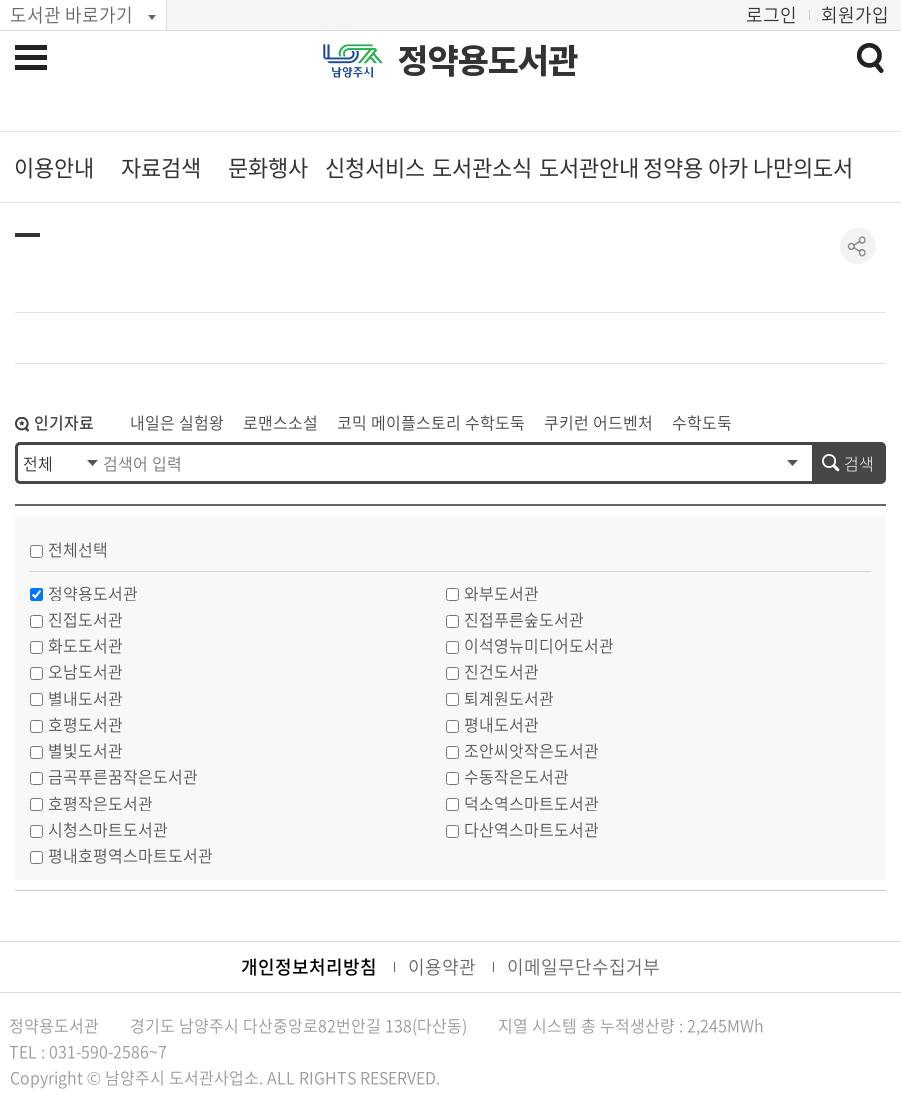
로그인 (771, 14)
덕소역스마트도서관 (531, 803)
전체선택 (78, 549)
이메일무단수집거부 (583, 966)
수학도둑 (702, 422)
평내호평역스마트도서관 (130, 855)
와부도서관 (501, 593)
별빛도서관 (85, 750)
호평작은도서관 (100, 803)
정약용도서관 (488, 61)
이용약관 (442, 966)
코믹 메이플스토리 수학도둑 (431, 422)
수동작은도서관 (516, 776)
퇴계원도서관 (509, 698)
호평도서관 (85, 724)
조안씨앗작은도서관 (531, 750)
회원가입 (855, 14)
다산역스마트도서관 (531, 829)
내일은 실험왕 (177, 422)
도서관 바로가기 (71, 14)
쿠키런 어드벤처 (598, 422)
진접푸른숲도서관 (524, 619)
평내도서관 (501, 724)
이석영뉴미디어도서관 (539, 645)
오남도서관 (85, 671)
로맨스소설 (280, 422)
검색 (859, 463)
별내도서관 (85, 698)
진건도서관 (501, 671)
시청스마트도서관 (108, 829)
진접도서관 (85, 619)
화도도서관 (85, 645)
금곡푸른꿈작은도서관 (123, 776)
